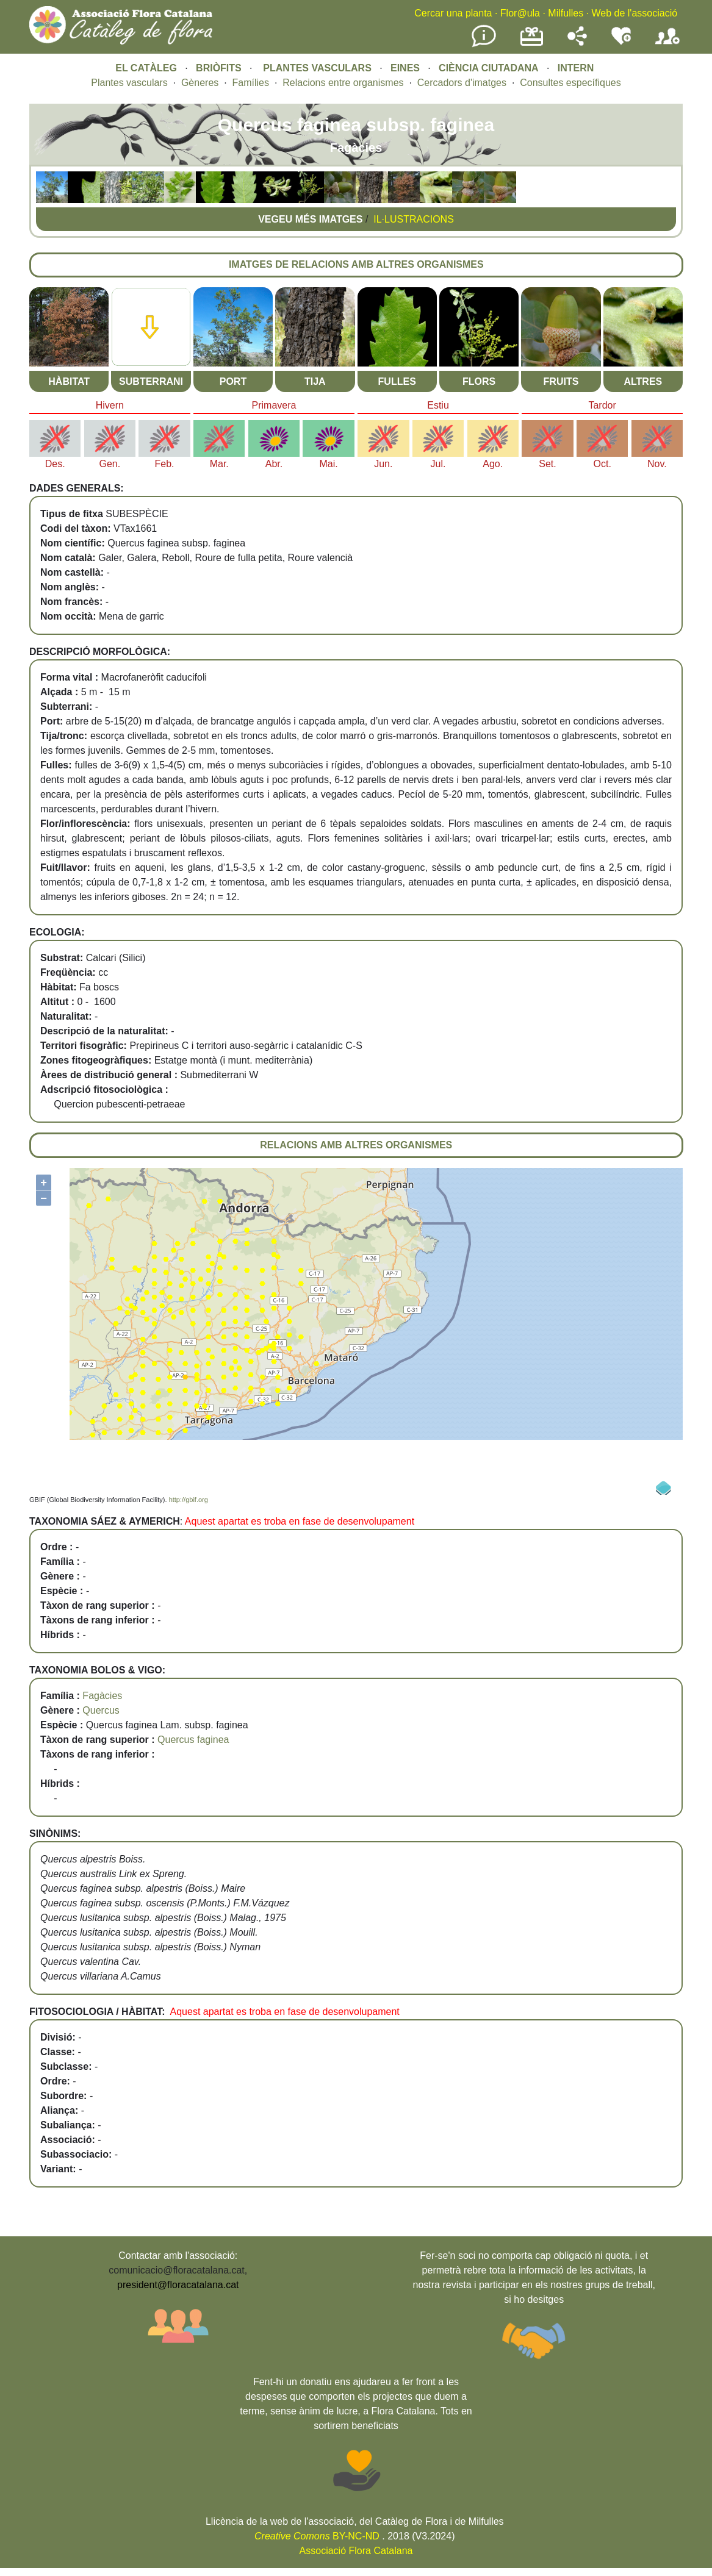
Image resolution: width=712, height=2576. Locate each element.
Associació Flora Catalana (356, 2551)
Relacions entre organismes (342, 82)
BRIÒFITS (220, 68)
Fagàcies (102, 1695)
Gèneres (199, 82)
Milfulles (565, 13)
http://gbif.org (188, 1499)
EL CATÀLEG (146, 68)
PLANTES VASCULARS (317, 68)
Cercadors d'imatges (461, 82)
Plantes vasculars (129, 82)
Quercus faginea (193, 1739)
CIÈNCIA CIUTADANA (489, 68)
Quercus (100, 1710)
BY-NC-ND (316, 2536)
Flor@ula (520, 13)
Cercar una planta (453, 13)
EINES (405, 68)
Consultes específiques (570, 82)
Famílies (250, 82)
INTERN (576, 68)
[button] (52, 200)
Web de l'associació (634, 13)
